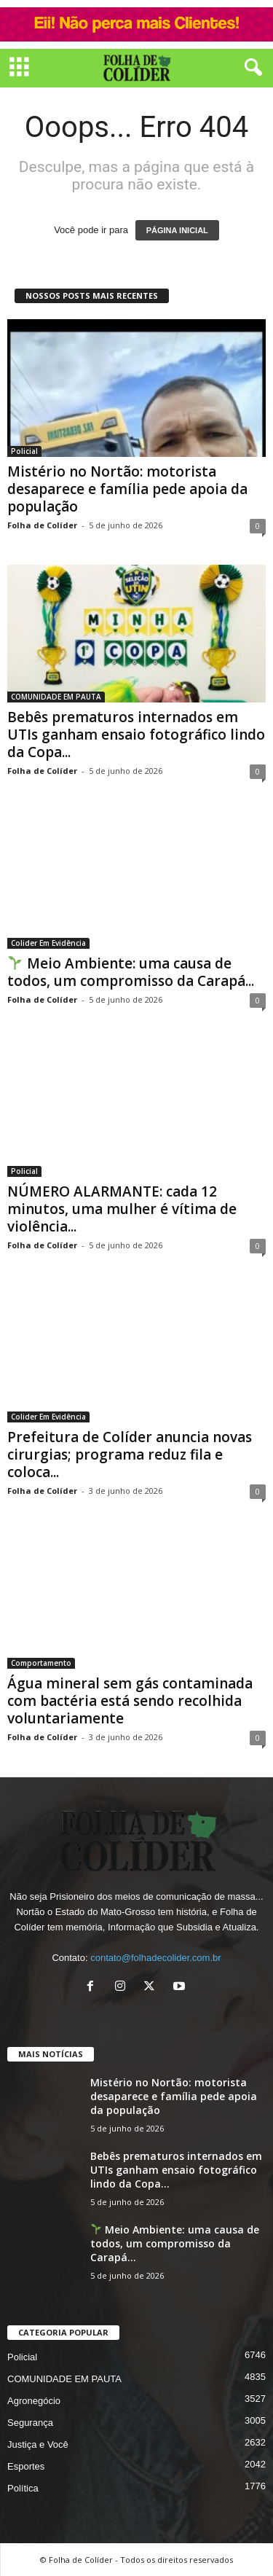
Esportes (25, 2466)
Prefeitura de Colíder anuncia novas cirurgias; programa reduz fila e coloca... (129, 1454)
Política (23, 2488)
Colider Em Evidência (48, 943)
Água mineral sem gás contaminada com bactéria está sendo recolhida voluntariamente (130, 1701)
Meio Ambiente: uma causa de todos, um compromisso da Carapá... (130, 972)
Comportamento (41, 1663)
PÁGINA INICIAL (177, 230)
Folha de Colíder (42, 525)
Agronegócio (33, 2400)
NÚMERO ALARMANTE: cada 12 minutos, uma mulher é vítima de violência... (122, 1209)
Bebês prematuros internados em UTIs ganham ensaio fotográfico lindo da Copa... (136, 735)
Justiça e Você (37, 2444)
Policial (24, 451)
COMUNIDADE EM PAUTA (56, 697)
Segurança (30, 2422)
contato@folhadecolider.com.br (155, 1957)
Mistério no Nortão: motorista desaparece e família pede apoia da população (127, 489)
